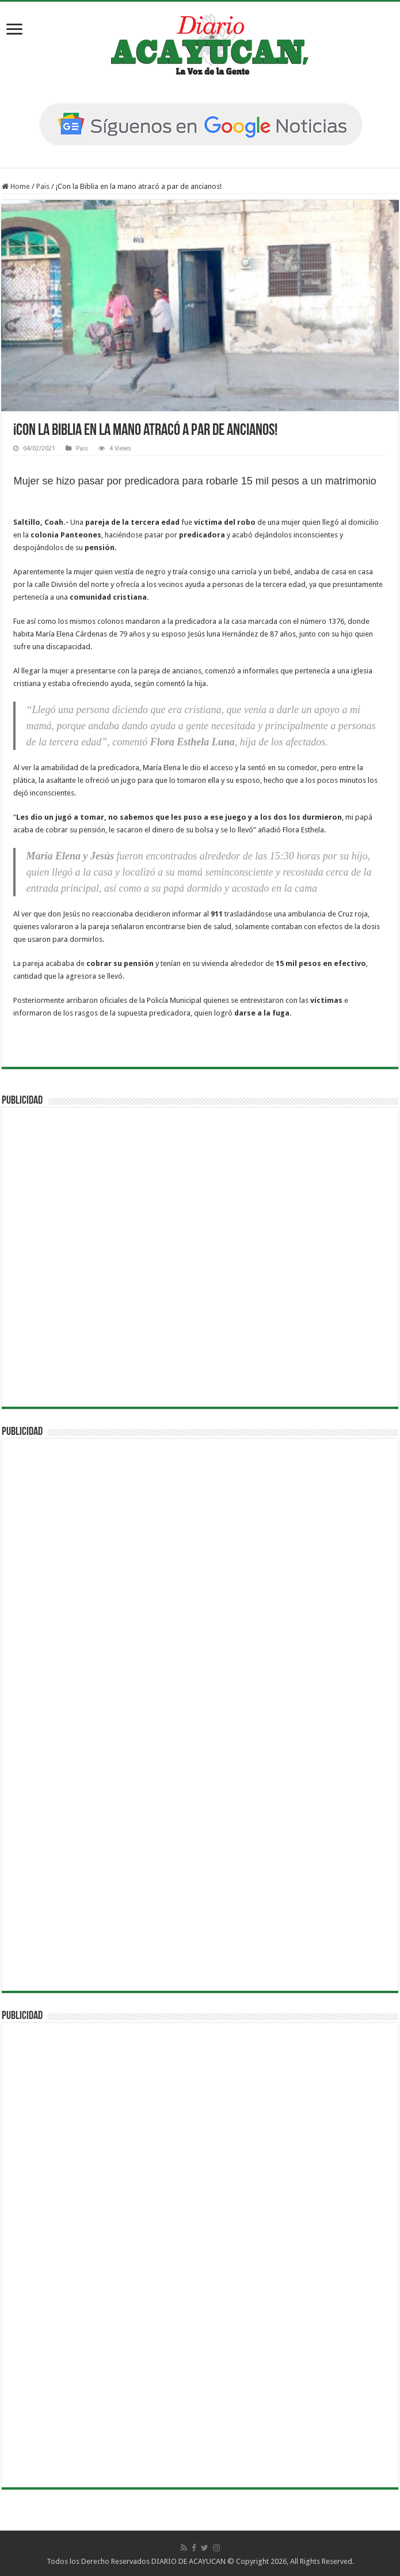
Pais (42, 186)
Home (16, 186)
